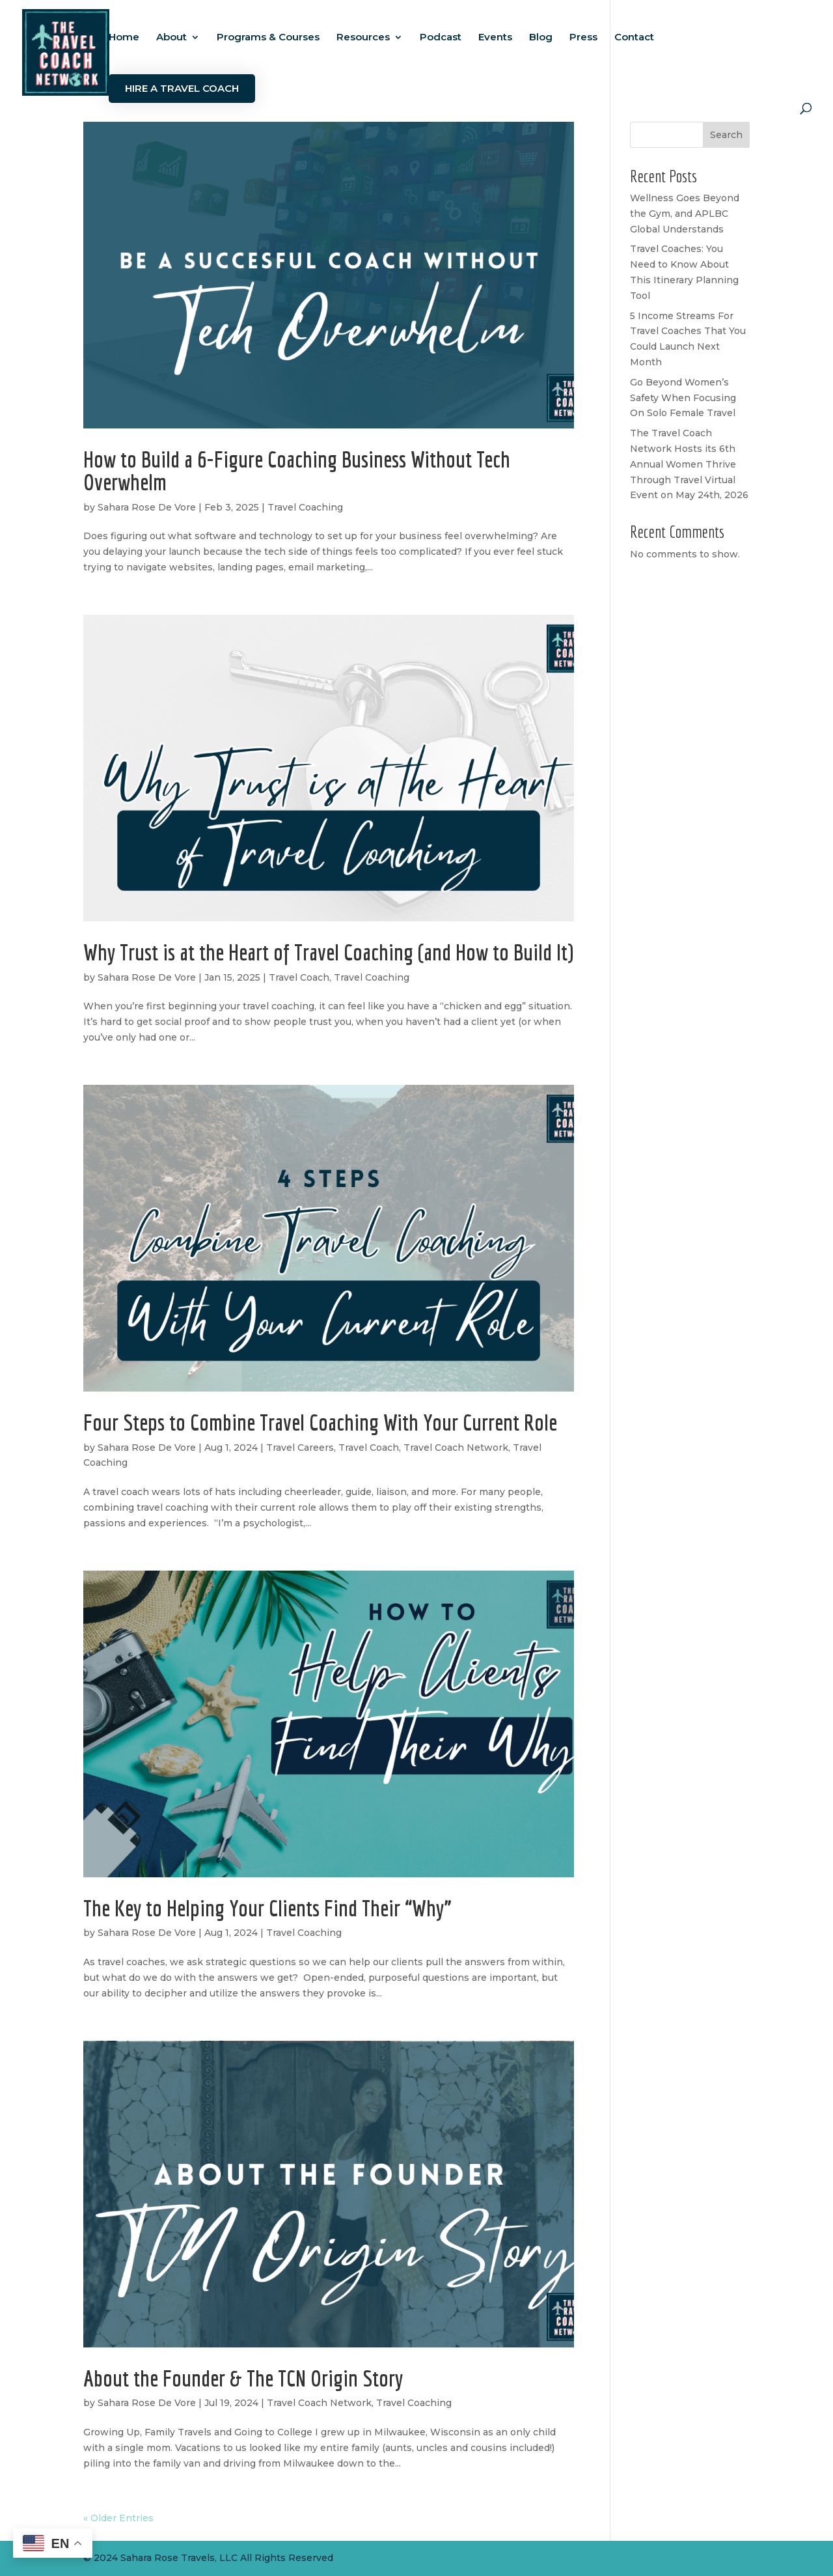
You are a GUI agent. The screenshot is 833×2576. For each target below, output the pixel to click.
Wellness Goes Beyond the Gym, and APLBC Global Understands (684, 213)
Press (583, 38)
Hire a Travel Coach (182, 88)
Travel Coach (299, 977)
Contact (634, 38)
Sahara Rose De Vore (147, 507)
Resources (363, 38)
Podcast (440, 38)
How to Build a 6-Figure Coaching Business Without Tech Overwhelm (296, 470)
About (171, 38)
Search (726, 135)
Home (124, 38)
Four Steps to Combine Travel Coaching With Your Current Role (320, 1422)
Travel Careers (300, 1447)
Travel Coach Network (455, 1447)
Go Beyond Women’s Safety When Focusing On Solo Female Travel (683, 397)
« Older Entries (118, 2518)
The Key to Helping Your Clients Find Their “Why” (267, 1908)
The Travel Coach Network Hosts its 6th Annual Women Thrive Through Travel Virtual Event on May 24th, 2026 (689, 464)
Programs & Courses (268, 38)
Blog (541, 38)
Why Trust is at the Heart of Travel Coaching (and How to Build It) (328, 952)
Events (495, 38)
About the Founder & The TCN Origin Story (243, 2378)
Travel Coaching (305, 507)
